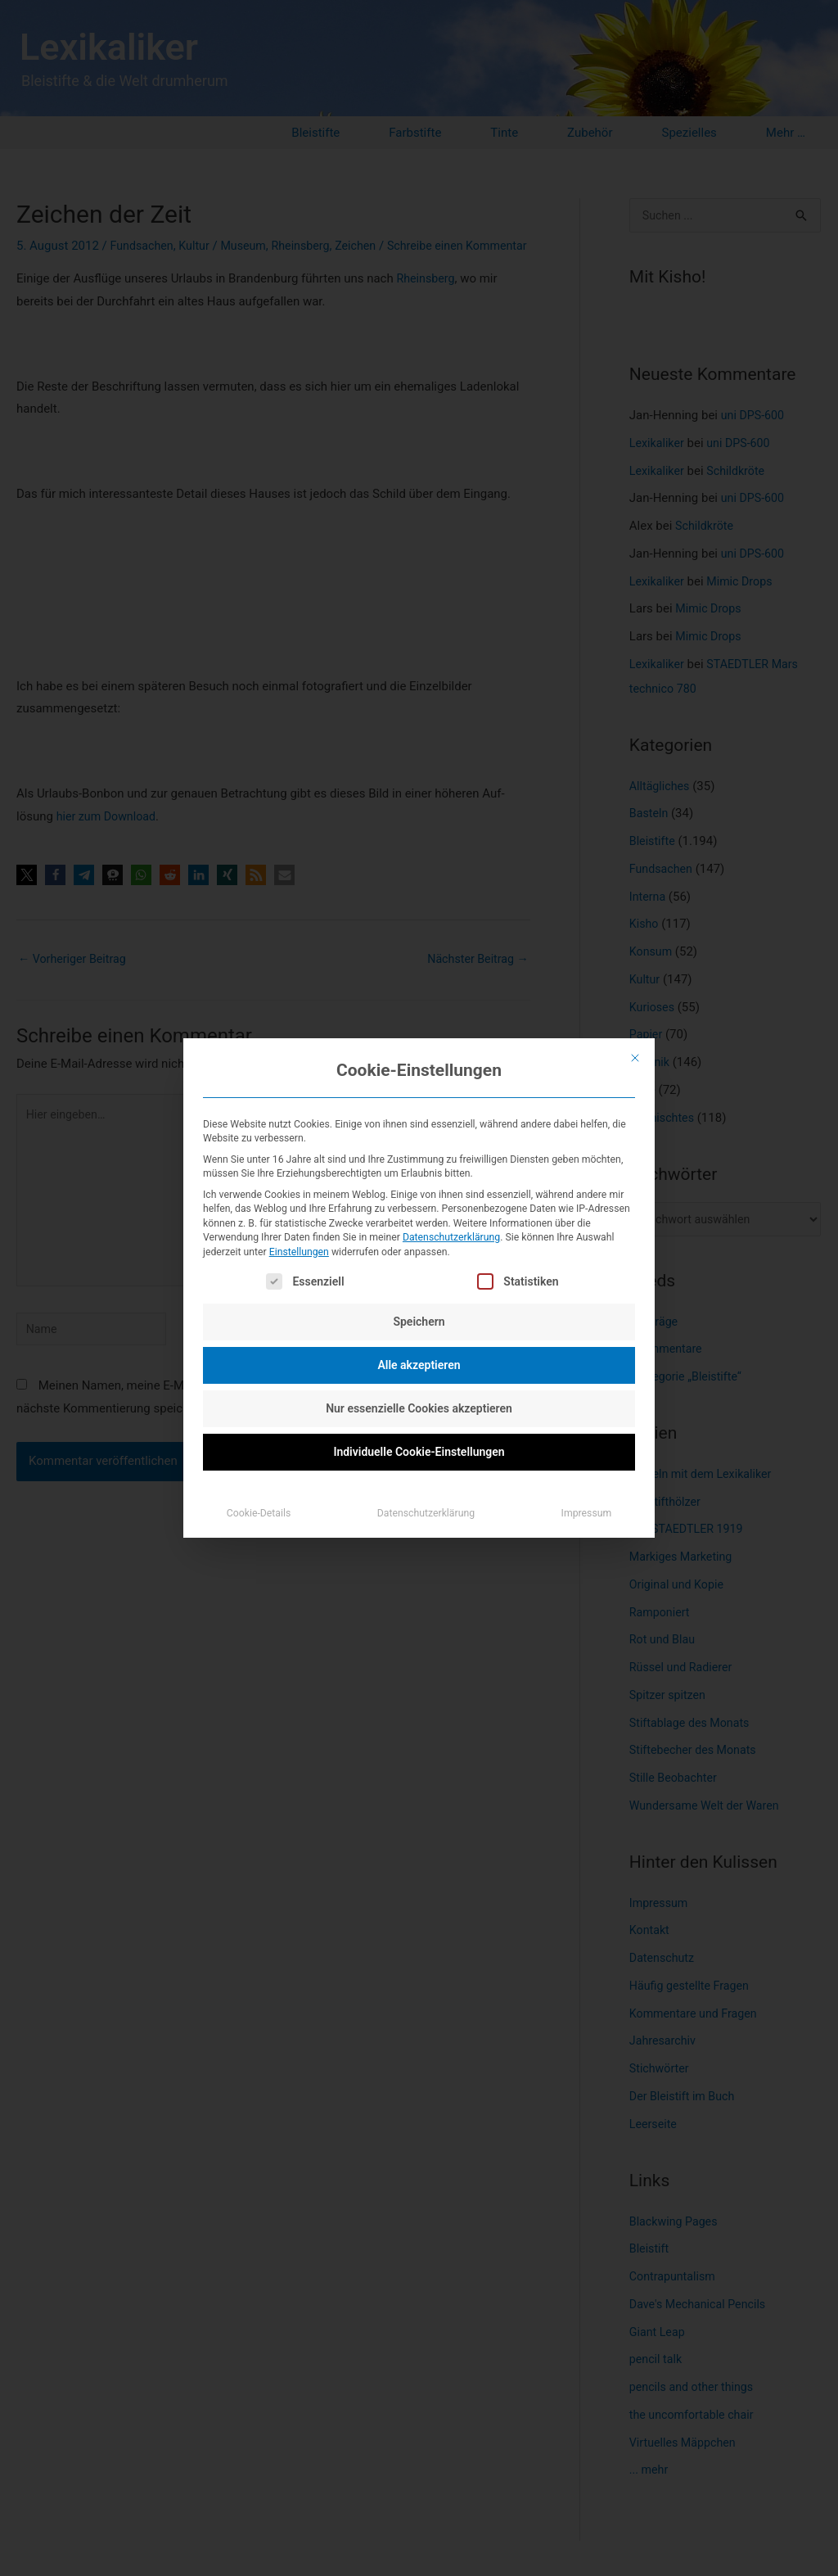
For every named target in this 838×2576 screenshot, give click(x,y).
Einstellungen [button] (299, 1252)
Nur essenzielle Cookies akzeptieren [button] (419, 1408)
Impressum (586, 1513)
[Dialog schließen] (635, 1058)
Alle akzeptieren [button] (418, 1365)
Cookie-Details (259, 1513)
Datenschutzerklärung (451, 1237)
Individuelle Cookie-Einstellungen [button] (418, 1451)
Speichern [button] (418, 1321)
